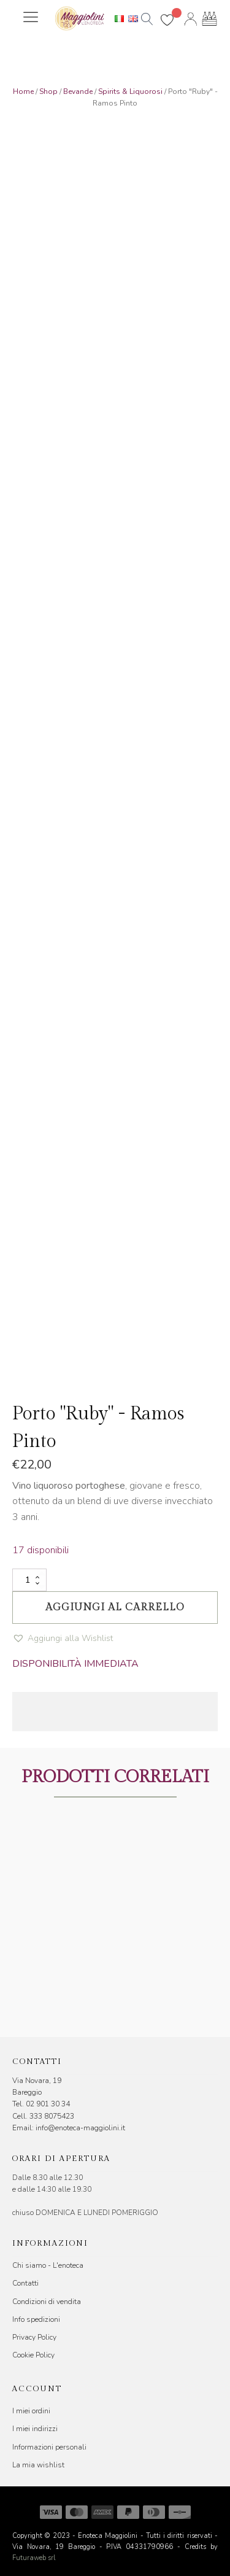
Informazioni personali (49, 2447)
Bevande (78, 91)
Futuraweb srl (33, 2557)
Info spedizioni (36, 2319)
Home (23, 91)
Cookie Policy (33, 2355)
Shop (48, 91)
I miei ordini (31, 2411)
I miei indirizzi (35, 2429)
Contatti (25, 2283)
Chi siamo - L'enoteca (47, 2265)
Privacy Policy (34, 2337)
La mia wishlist (38, 2465)
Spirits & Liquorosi (130, 91)
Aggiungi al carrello (115, 1607)
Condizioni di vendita (46, 2301)
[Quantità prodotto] (29, 1580)
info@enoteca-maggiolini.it (80, 2128)
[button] (62, 1639)
